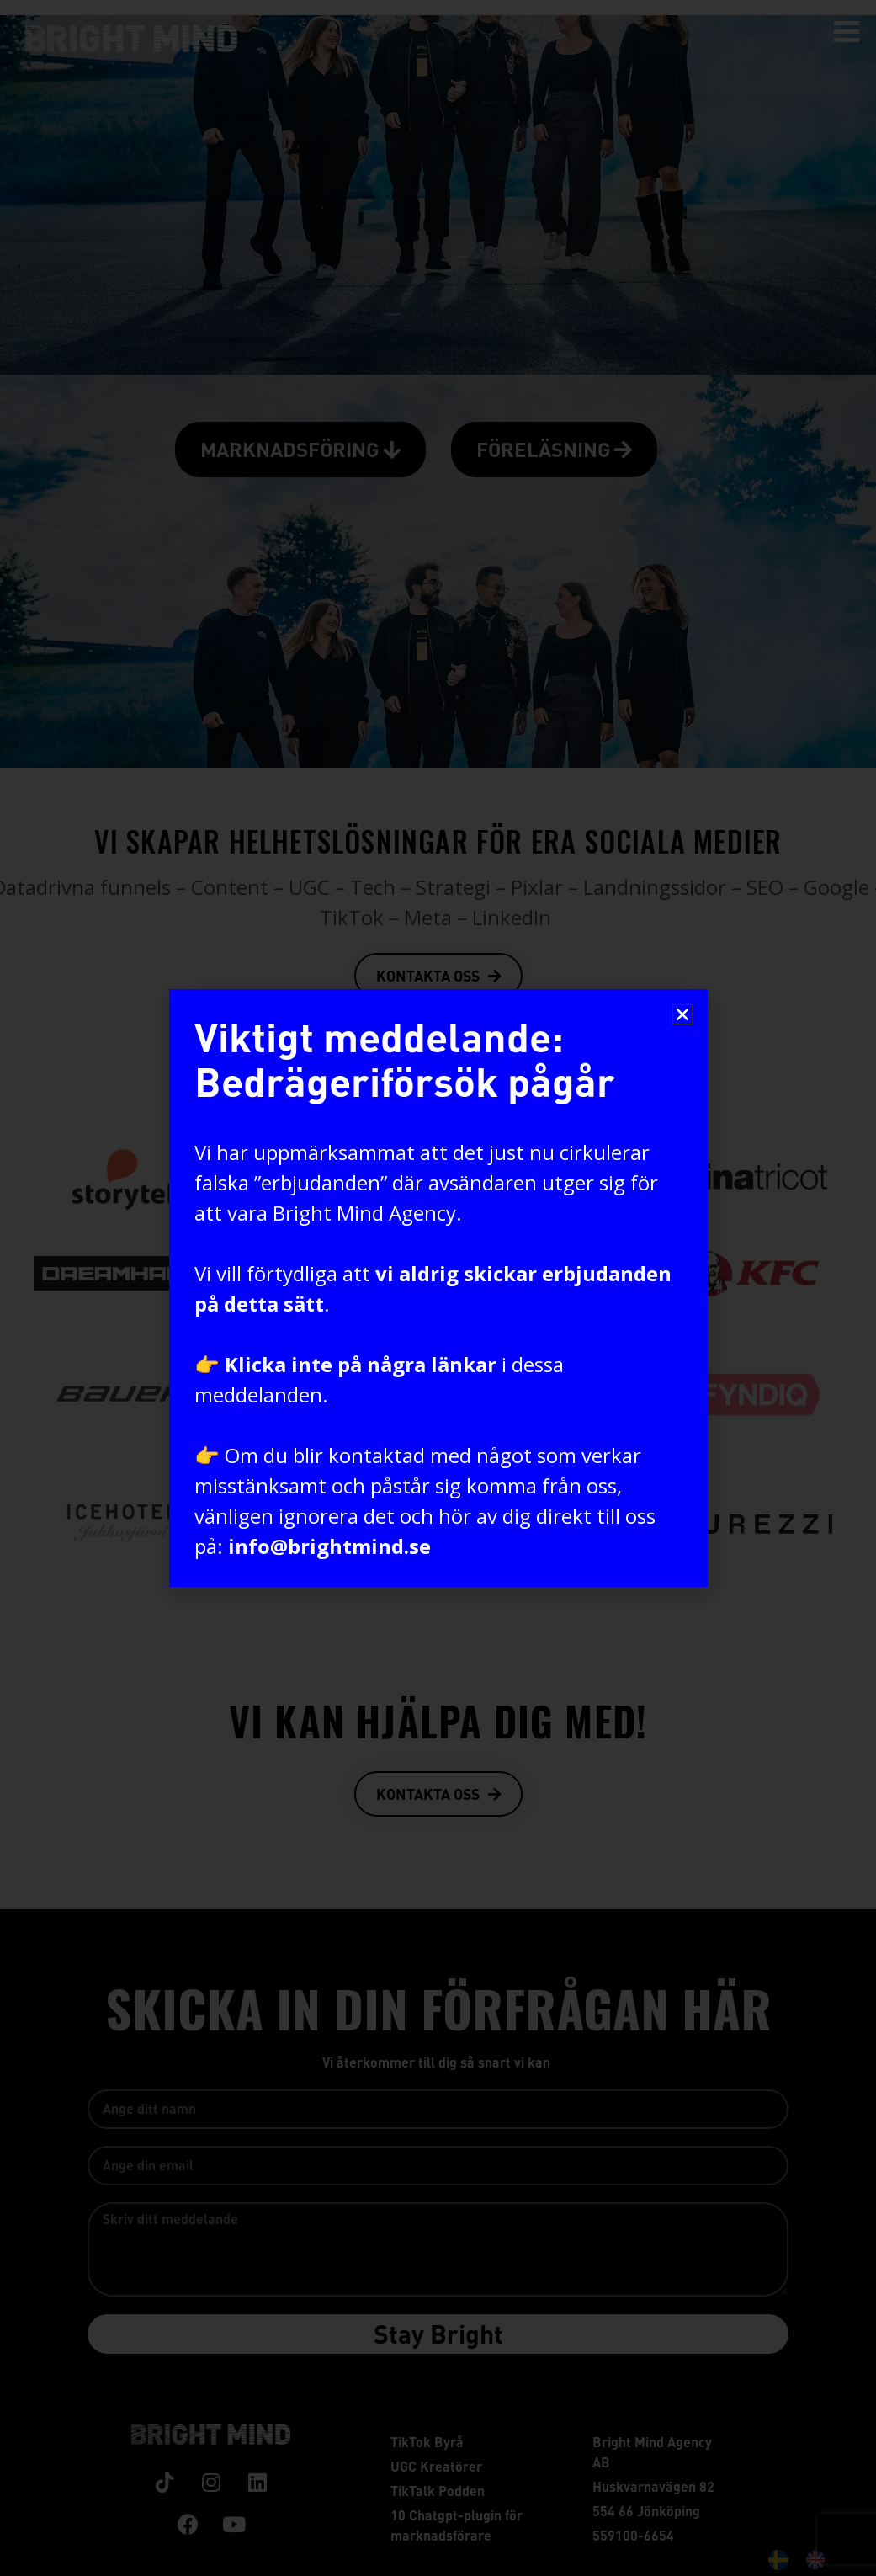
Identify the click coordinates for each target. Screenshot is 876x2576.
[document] (438, 1288)
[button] (682, 1014)
